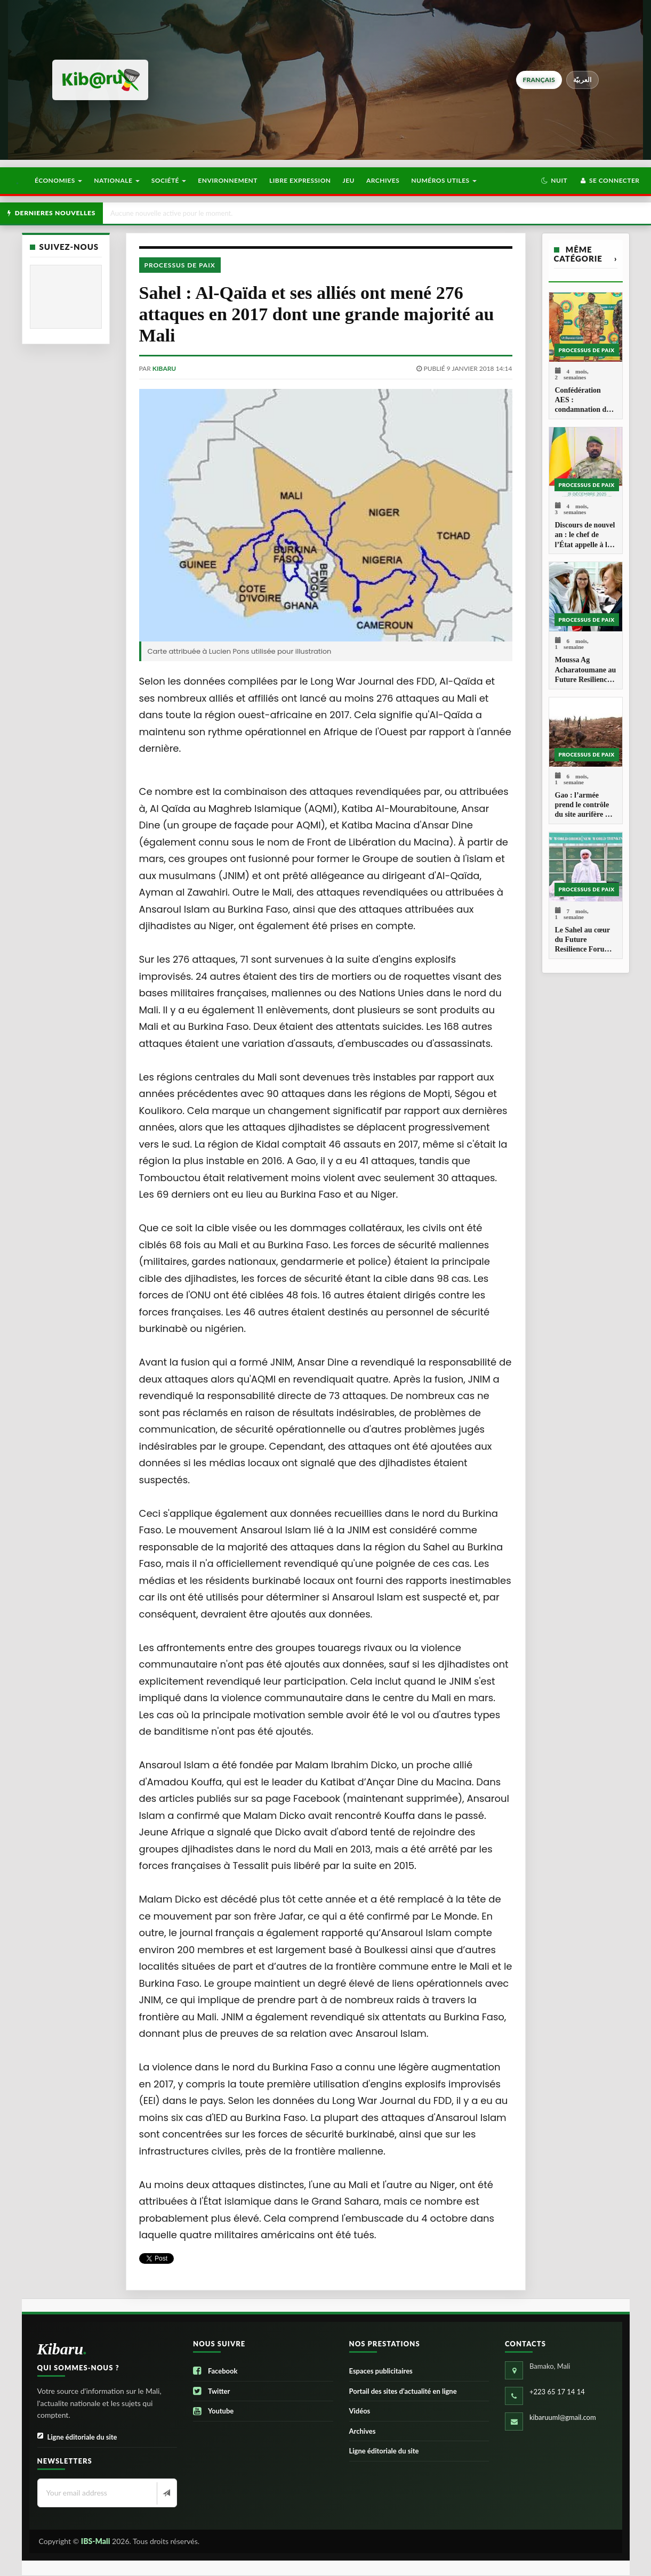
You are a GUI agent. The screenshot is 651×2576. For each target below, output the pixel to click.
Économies (58, 180)
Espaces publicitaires (381, 2371)
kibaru (164, 368)
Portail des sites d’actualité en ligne (403, 2391)
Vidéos (360, 2411)
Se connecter (609, 180)
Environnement (228, 180)
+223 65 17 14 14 (557, 2391)
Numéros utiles (444, 180)
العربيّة (582, 80)
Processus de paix (179, 265)
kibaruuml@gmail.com (562, 2417)
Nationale (117, 180)
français (539, 80)
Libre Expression (300, 180)
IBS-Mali (95, 2541)
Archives (382, 180)
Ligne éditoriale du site (77, 2437)
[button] (554, 180)
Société (169, 180)
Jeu (349, 180)
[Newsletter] (165, 2493)
